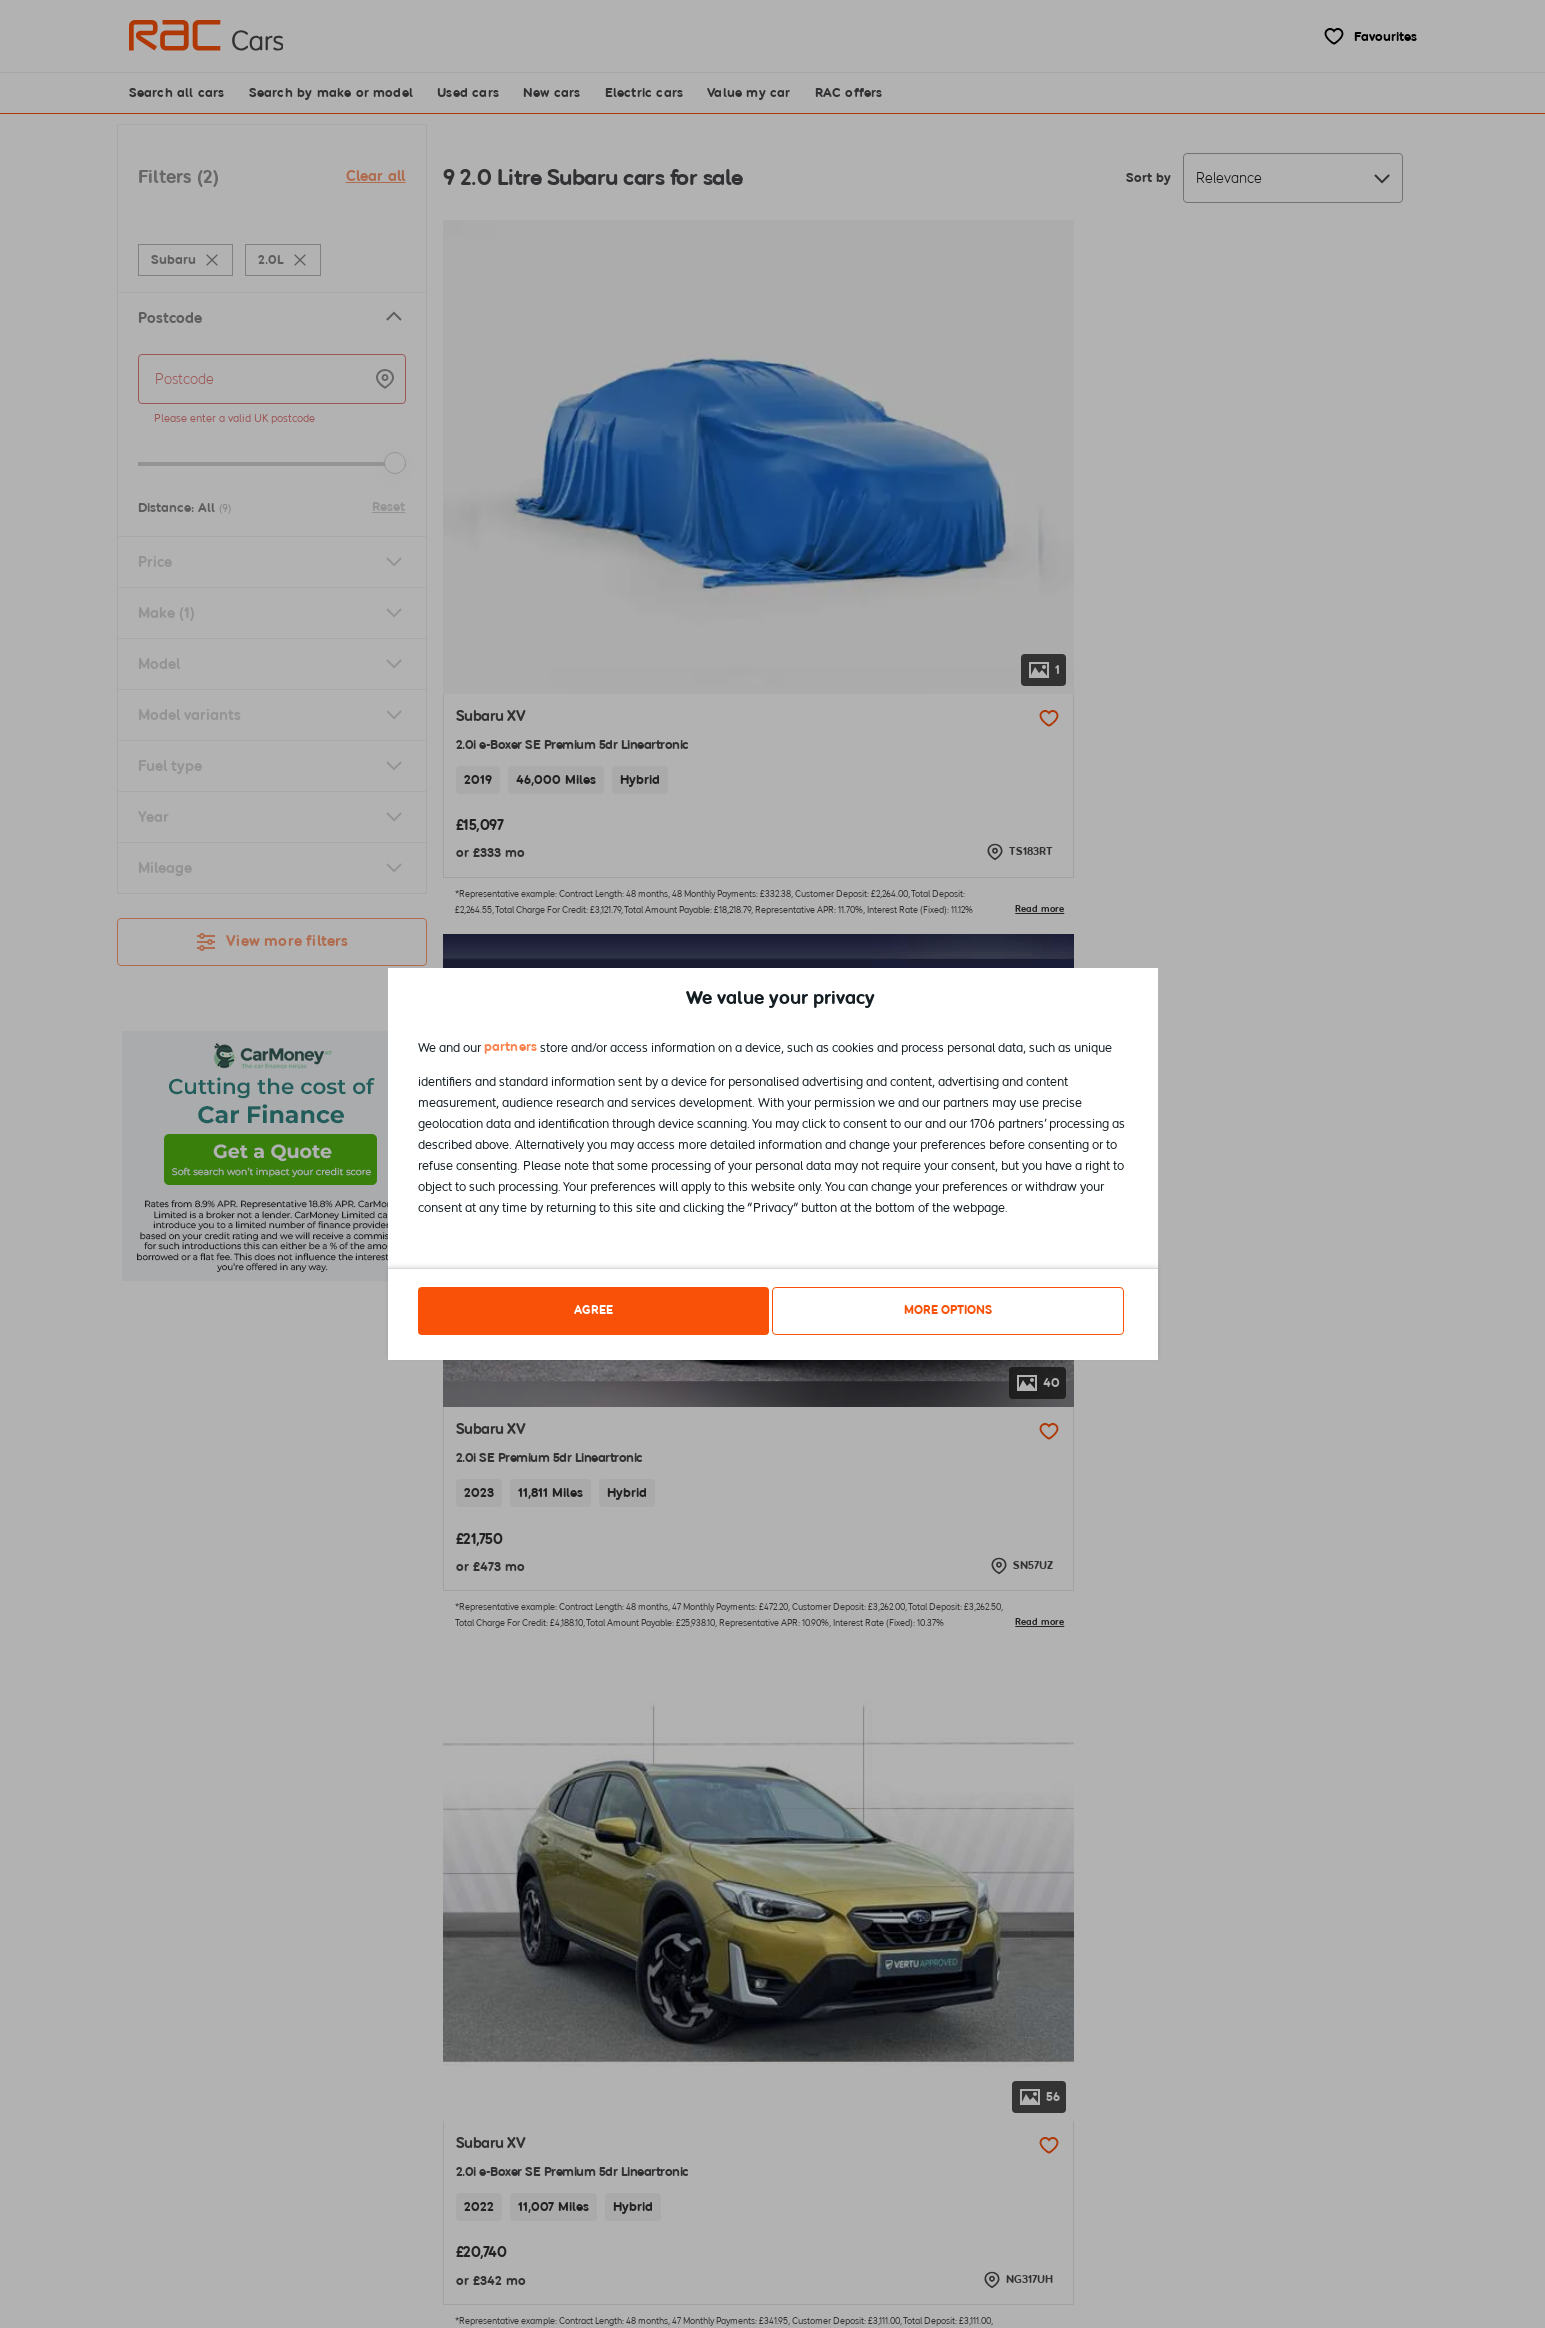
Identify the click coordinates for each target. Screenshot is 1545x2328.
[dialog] (773, 1164)
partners (511, 1050)
